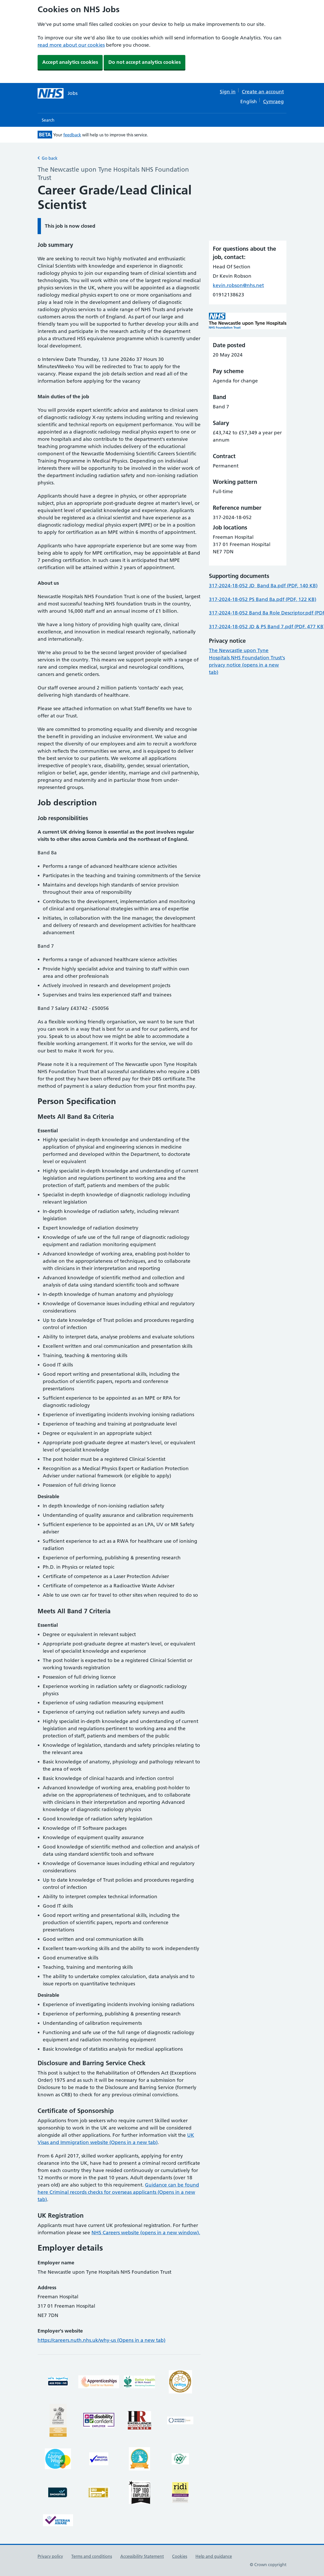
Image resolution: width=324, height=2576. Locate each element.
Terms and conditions (91, 2556)
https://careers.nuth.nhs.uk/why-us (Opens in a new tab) (101, 2340)
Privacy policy (50, 2556)
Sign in (228, 92)
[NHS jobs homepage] (58, 93)
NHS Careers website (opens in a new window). (145, 2233)
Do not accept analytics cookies (144, 62)
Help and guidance (213, 2556)
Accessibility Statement (142, 2556)
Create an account (263, 92)
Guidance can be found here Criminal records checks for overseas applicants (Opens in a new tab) (118, 2192)
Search (48, 120)
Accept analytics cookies (70, 62)
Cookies (179, 2556)
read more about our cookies (71, 45)
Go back (48, 158)
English (248, 101)
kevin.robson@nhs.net (238, 285)
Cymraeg (273, 101)
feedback (72, 134)
